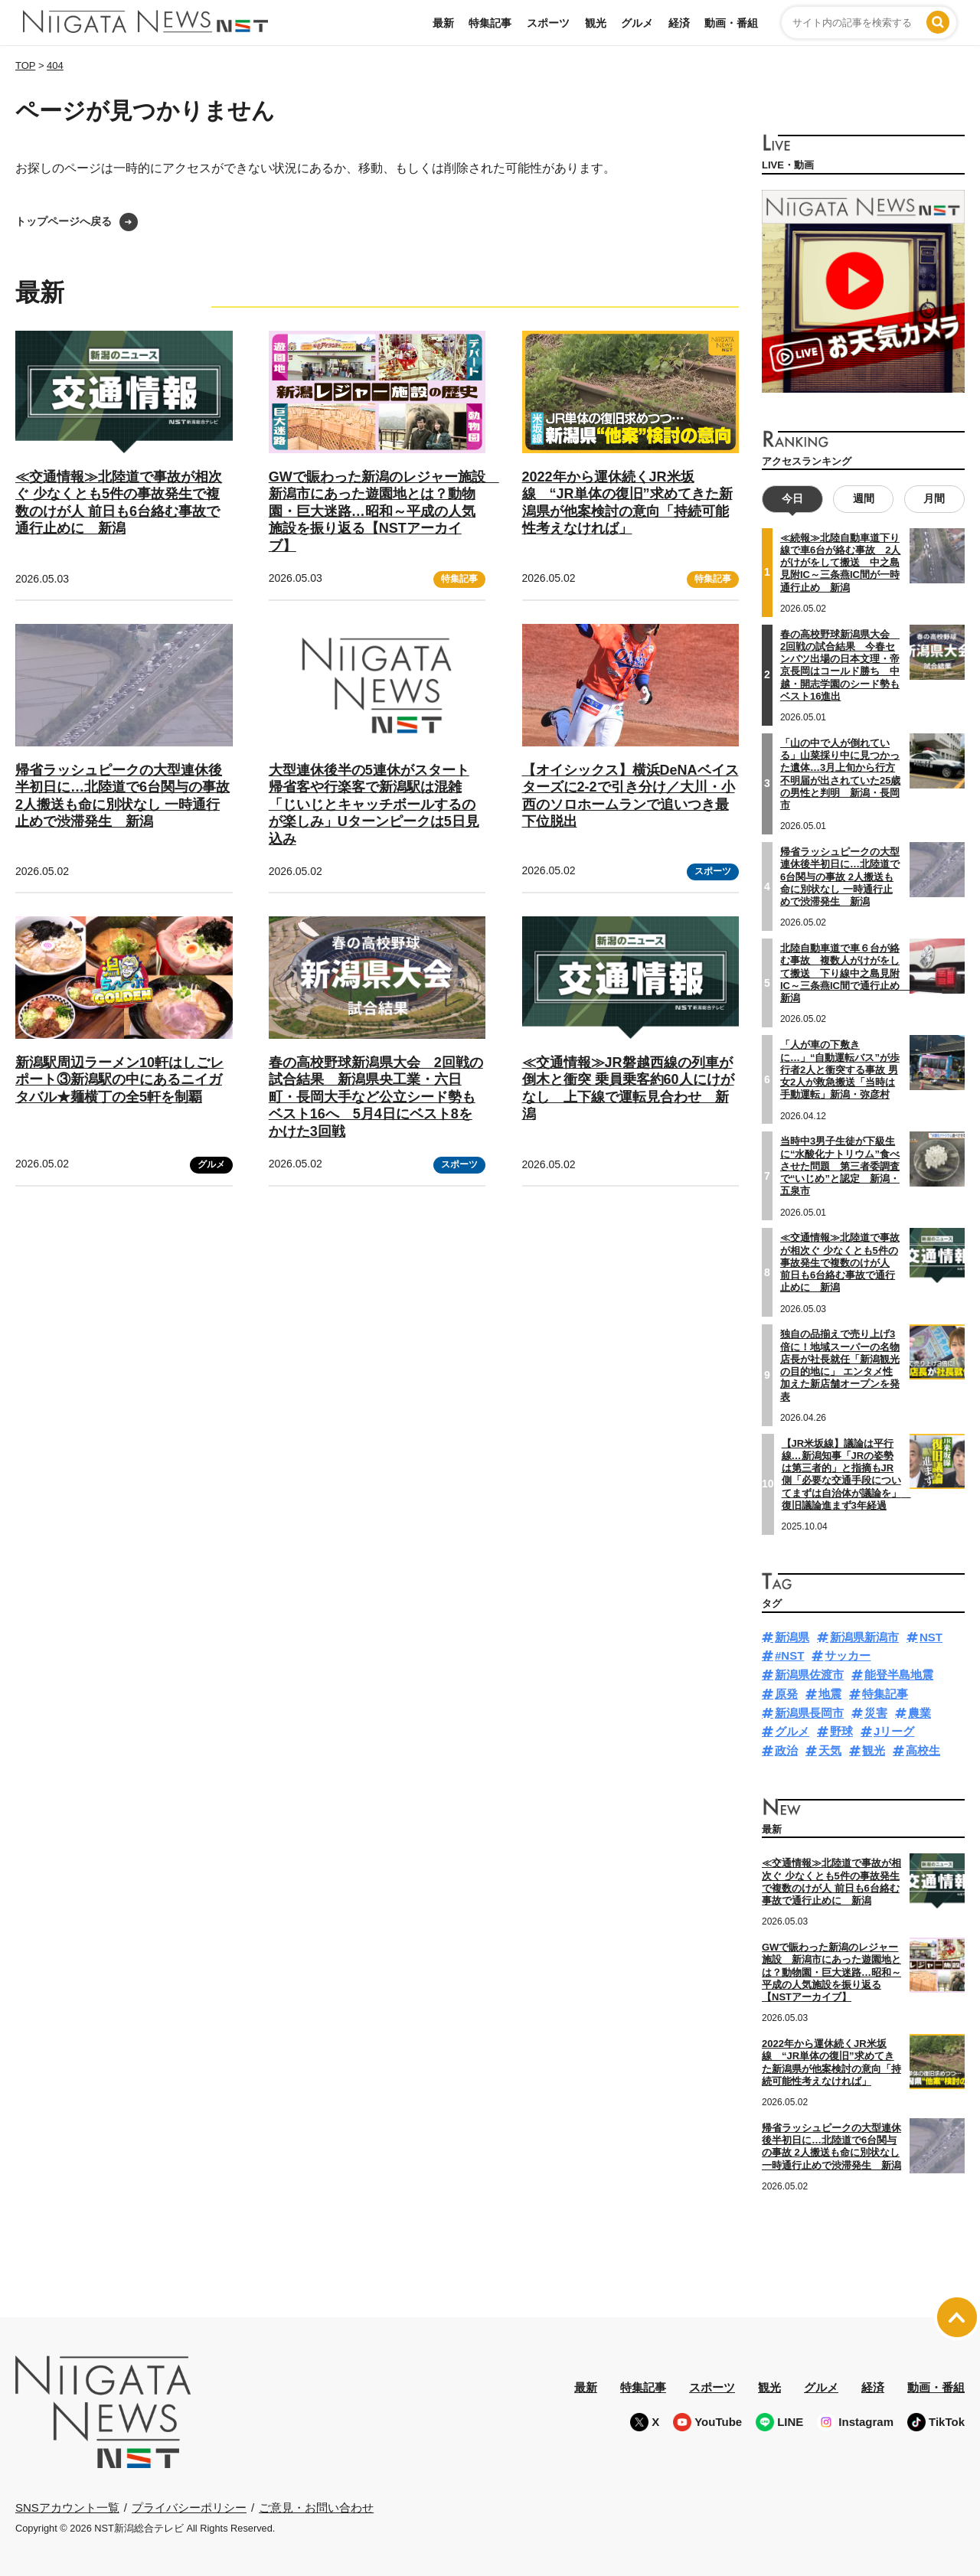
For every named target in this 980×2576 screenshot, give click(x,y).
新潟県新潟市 (864, 1637)
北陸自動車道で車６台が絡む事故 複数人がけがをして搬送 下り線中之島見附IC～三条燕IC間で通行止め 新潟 (845, 973)
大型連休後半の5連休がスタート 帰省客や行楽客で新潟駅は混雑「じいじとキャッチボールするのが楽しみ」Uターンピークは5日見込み (374, 804)
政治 (786, 1750)
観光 (595, 23)
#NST (789, 1655)
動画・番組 (731, 23)
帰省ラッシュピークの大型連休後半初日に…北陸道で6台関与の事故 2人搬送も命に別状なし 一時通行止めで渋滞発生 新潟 (840, 876)
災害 (875, 1712)
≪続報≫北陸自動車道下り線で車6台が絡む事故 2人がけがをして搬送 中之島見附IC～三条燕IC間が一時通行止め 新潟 (840, 562)
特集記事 (490, 23)
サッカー (848, 1655)
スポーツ (548, 23)
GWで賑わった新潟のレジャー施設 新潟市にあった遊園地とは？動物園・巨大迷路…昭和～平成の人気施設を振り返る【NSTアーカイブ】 (384, 511)
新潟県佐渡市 (809, 1674)
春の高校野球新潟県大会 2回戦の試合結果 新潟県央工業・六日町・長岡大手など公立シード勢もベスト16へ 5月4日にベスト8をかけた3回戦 (376, 1097)
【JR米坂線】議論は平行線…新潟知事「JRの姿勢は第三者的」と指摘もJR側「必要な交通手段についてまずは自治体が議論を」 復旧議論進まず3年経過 (846, 1474)
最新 (443, 23)
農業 (919, 1712)
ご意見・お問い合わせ (316, 2507)
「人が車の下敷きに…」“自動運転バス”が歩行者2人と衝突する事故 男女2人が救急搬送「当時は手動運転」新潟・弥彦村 (840, 1069)
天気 (829, 1750)
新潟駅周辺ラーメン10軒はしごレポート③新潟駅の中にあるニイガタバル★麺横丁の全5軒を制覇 (119, 1080)
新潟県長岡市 (809, 1712)
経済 (679, 23)
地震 (829, 1693)
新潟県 (792, 1637)
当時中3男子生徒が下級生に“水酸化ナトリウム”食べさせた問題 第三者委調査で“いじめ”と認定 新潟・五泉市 (840, 1166)
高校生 (923, 1750)
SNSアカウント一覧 (67, 2507)
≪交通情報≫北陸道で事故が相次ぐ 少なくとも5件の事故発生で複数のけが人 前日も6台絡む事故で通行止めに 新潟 (840, 1262)
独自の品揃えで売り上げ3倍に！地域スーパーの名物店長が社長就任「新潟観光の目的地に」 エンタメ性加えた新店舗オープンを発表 (840, 1365)
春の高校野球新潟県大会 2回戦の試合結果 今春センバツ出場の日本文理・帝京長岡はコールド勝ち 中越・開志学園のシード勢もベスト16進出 (840, 665)
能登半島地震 (898, 1674)
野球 (841, 1731)
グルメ (637, 23)
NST (931, 1637)
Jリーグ (894, 1731)
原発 (786, 1693)
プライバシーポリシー (189, 2507)
